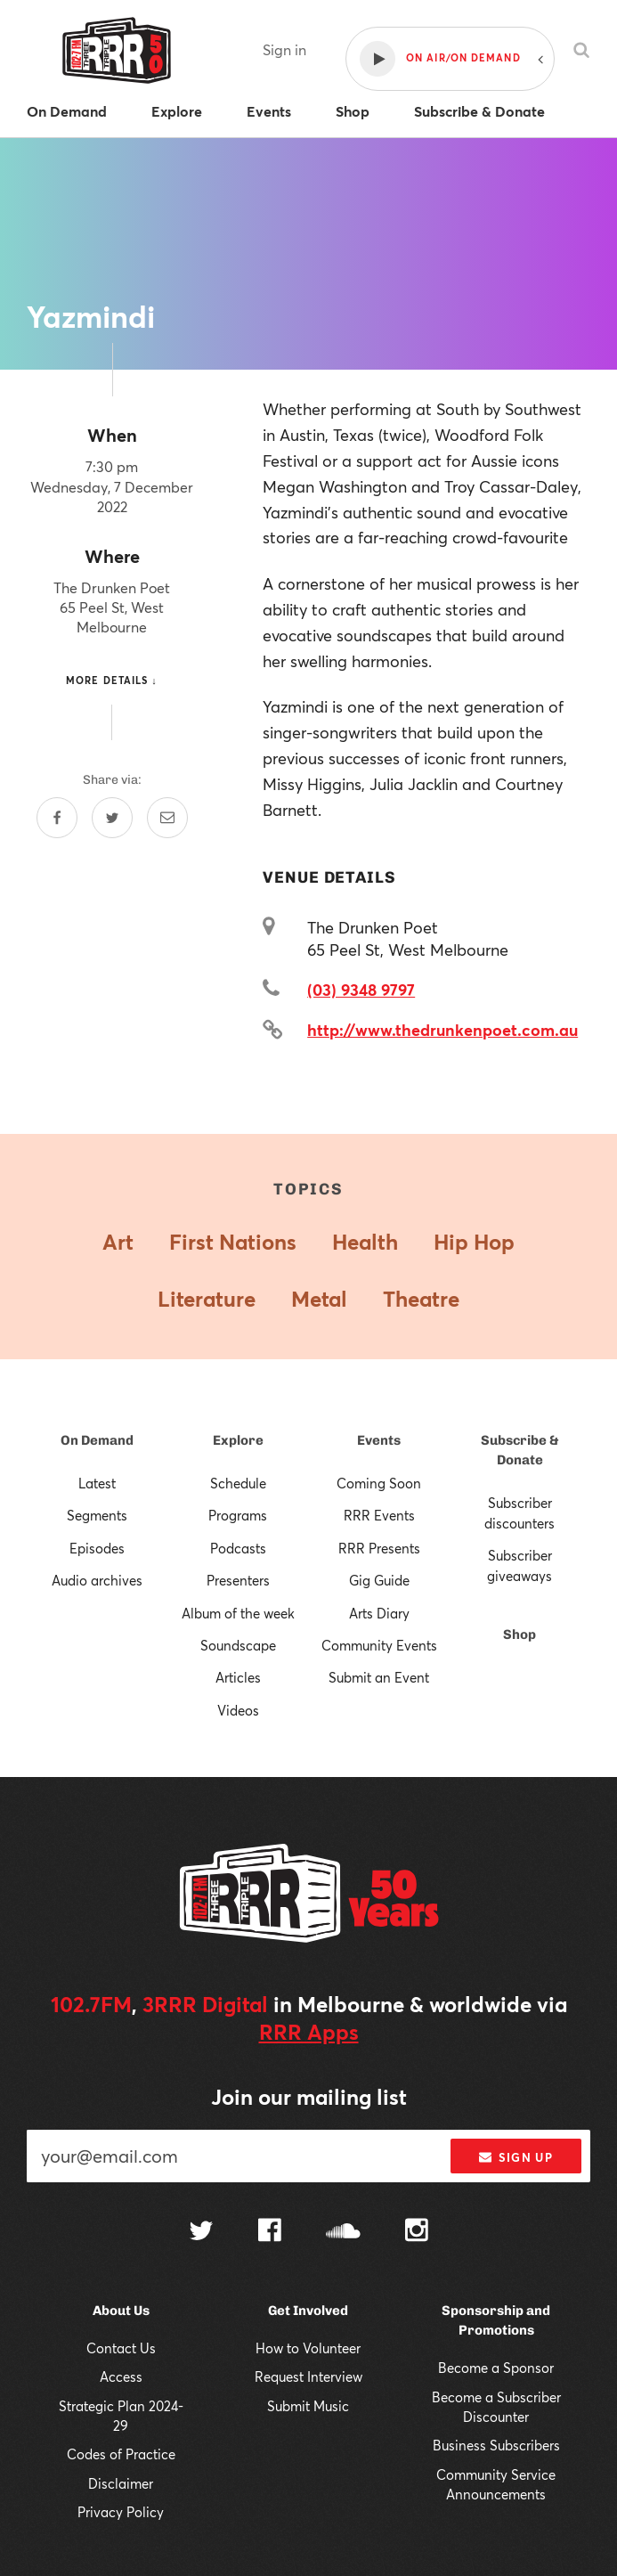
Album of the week (238, 1613)
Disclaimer (120, 2483)
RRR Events (379, 1515)
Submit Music (308, 2406)
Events (379, 1440)
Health (365, 1241)
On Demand (97, 1440)
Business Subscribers (496, 2445)
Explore (238, 1440)
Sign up (516, 2157)
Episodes (97, 1548)
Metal (319, 1298)
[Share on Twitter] (112, 817)
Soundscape (238, 1645)
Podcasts (238, 1548)
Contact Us (121, 2348)
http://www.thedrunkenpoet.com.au (442, 1029)
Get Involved (308, 2311)
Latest (97, 1483)
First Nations (232, 1241)
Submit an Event (379, 1677)
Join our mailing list (309, 2097)
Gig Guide (379, 1580)
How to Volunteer (308, 2348)
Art (118, 1241)
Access (121, 2376)
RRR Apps (309, 2032)
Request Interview (308, 2376)
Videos (238, 1710)
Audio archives (97, 1580)
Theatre (421, 1298)
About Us (121, 2311)
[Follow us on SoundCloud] (343, 2232)
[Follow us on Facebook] (269, 2232)
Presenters (238, 1580)
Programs (237, 1515)
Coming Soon (379, 1483)
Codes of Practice (121, 2454)
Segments (97, 1515)
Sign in (284, 49)
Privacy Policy (120, 2512)
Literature (207, 1298)
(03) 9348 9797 (361, 989)
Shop (519, 1634)
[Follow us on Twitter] (201, 2233)
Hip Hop (474, 1241)
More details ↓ (112, 680)
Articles (238, 1677)
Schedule (238, 1483)
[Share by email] (167, 817)
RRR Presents (379, 1548)
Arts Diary (379, 1613)
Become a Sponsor (496, 2367)
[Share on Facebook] (57, 817)
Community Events (379, 1645)
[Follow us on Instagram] (416, 2232)
